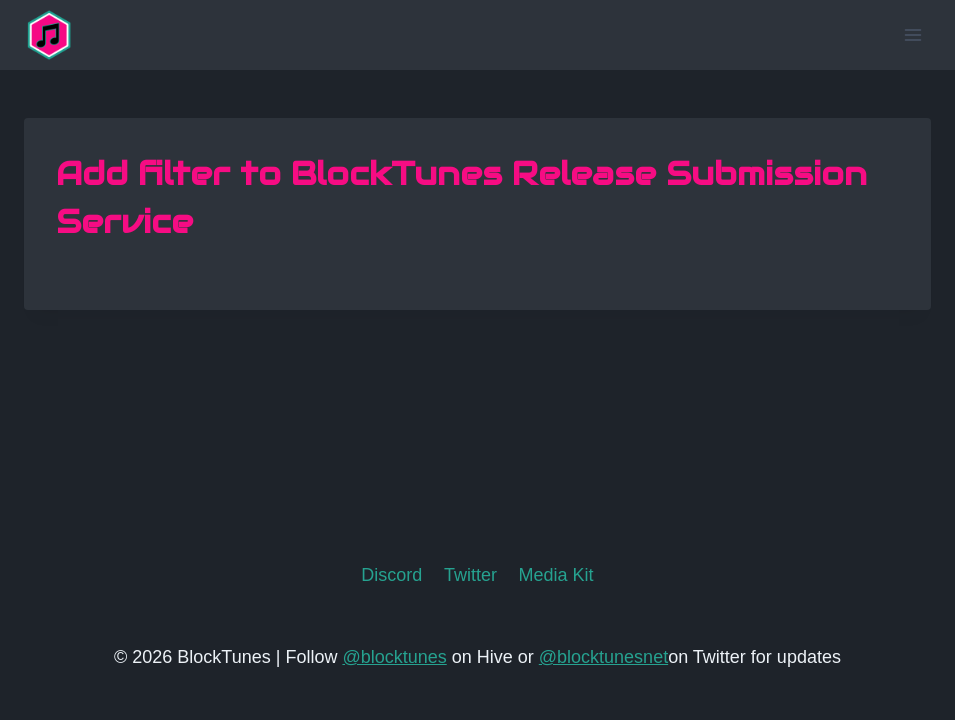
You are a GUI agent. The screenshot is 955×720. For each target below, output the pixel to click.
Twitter (470, 575)
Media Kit (556, 575)
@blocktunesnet (603, 657)
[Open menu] (912, 34)
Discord (391, 575)
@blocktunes (394, 657)
